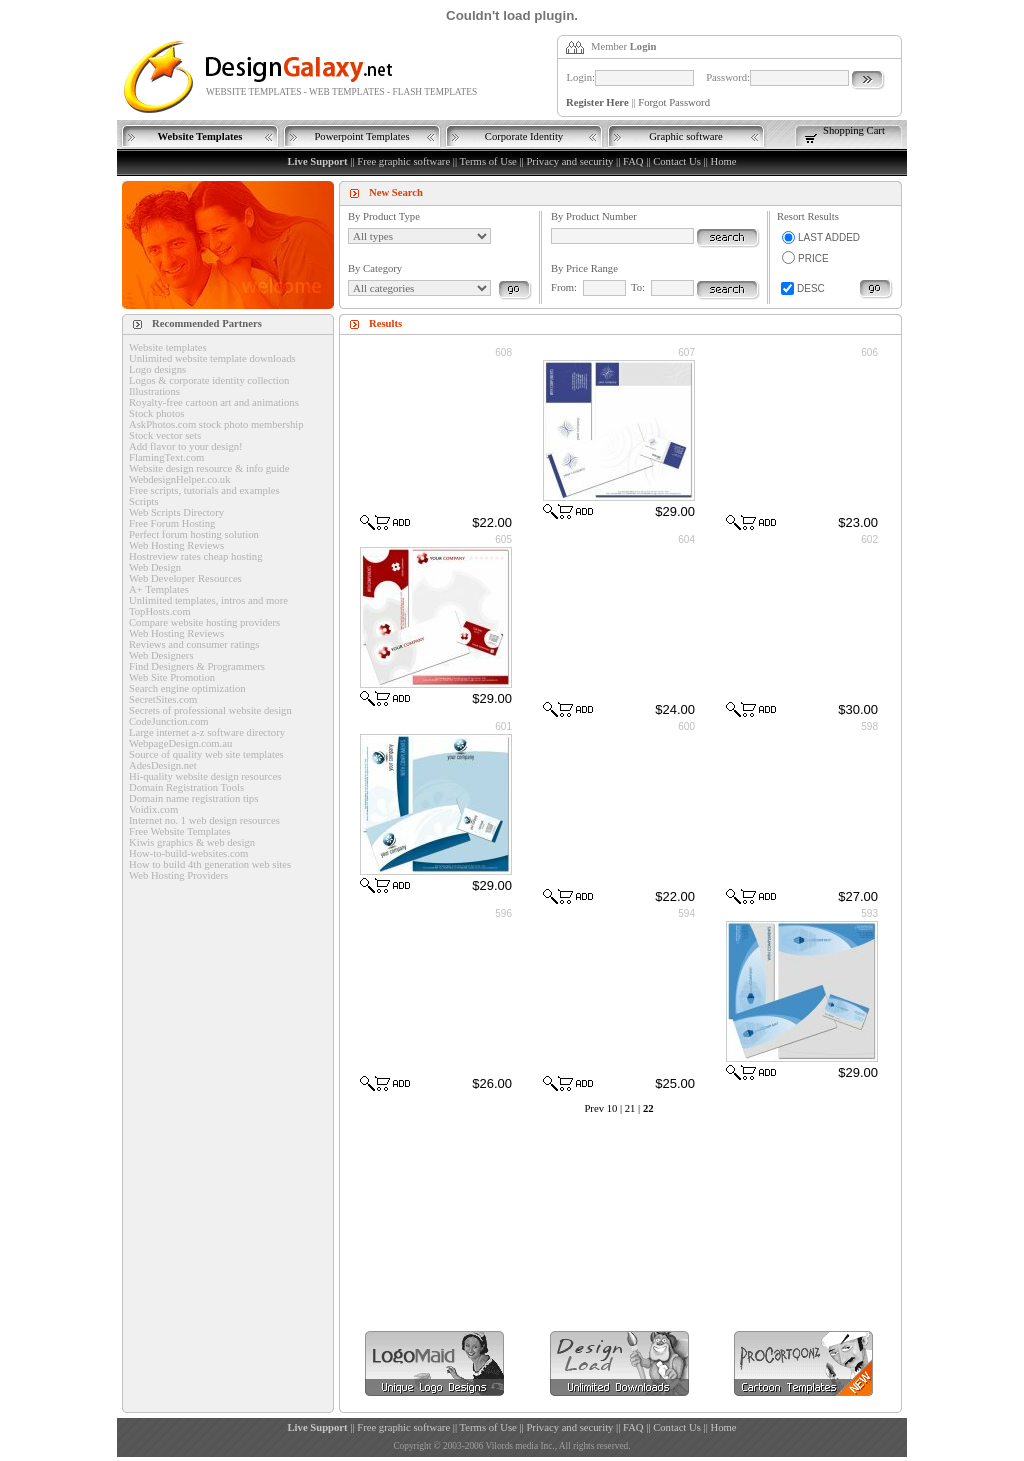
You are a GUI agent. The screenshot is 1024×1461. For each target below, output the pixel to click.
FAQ (633, 161)
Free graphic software (403, 161)
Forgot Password (674, 102)
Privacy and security (569, 161)
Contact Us (677, 161)
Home (723, 161)
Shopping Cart (854, 130)
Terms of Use (488, 161)
